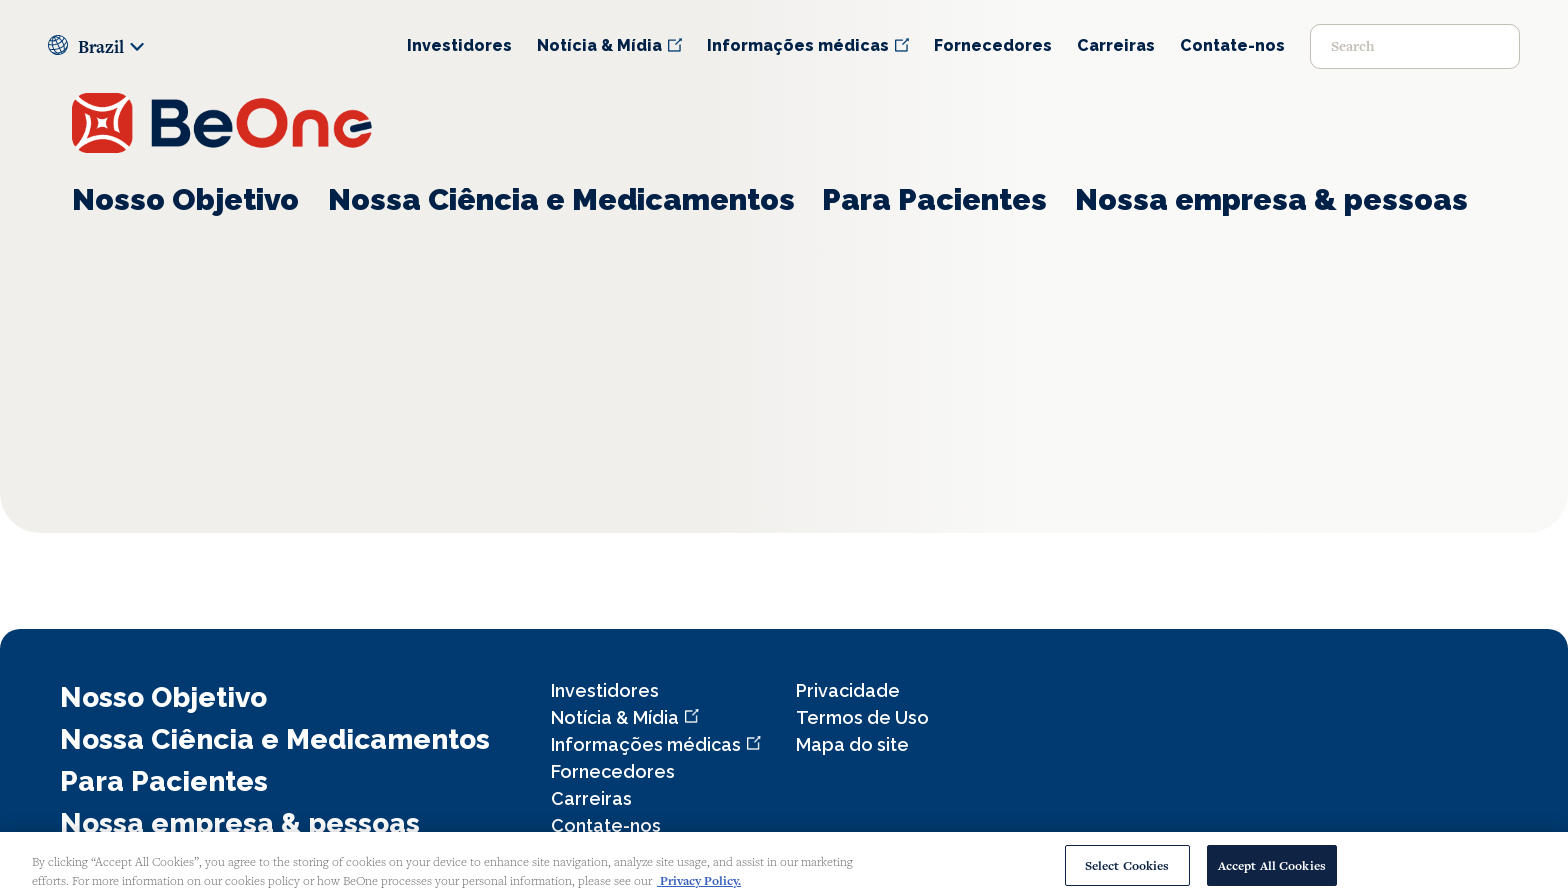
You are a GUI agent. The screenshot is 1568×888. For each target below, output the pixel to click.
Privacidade (848, 690)
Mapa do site (852, 744)
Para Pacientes (934, 199)
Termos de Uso (862, 717)
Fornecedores (993, 45)
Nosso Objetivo (185, 199)
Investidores (459, 45)
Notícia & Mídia (599, 45)
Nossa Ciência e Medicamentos (561, 199)
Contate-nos (1232, 45)
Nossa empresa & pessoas (1271, 199)
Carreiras (1116, 45)
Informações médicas (798, 45)
